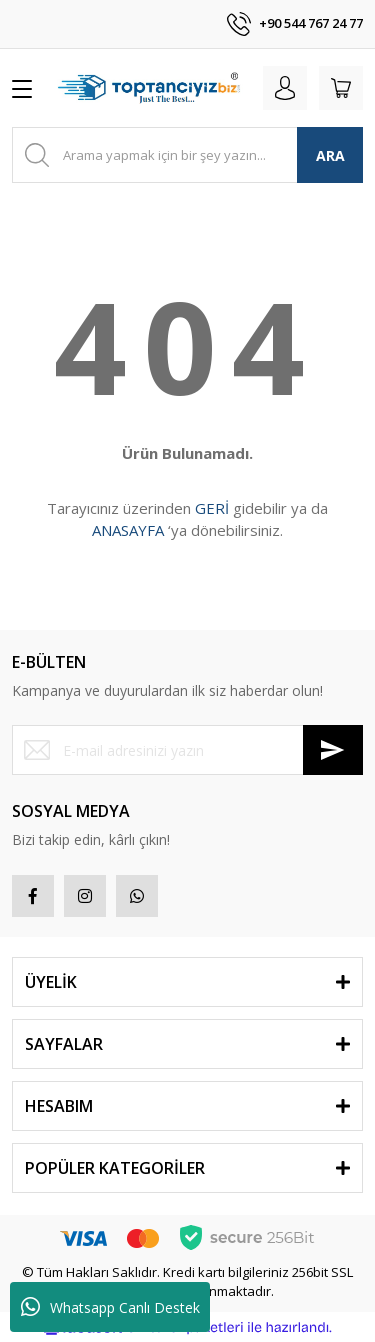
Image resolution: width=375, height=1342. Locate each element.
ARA (330, 155)
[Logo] (151, 88)
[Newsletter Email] (187, 750)
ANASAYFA (128, 530)
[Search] (187, 155)
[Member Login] (285, 88)
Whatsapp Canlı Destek (110, 1307)
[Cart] (341, 88)
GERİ (212, 508)
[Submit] (333, 750)
